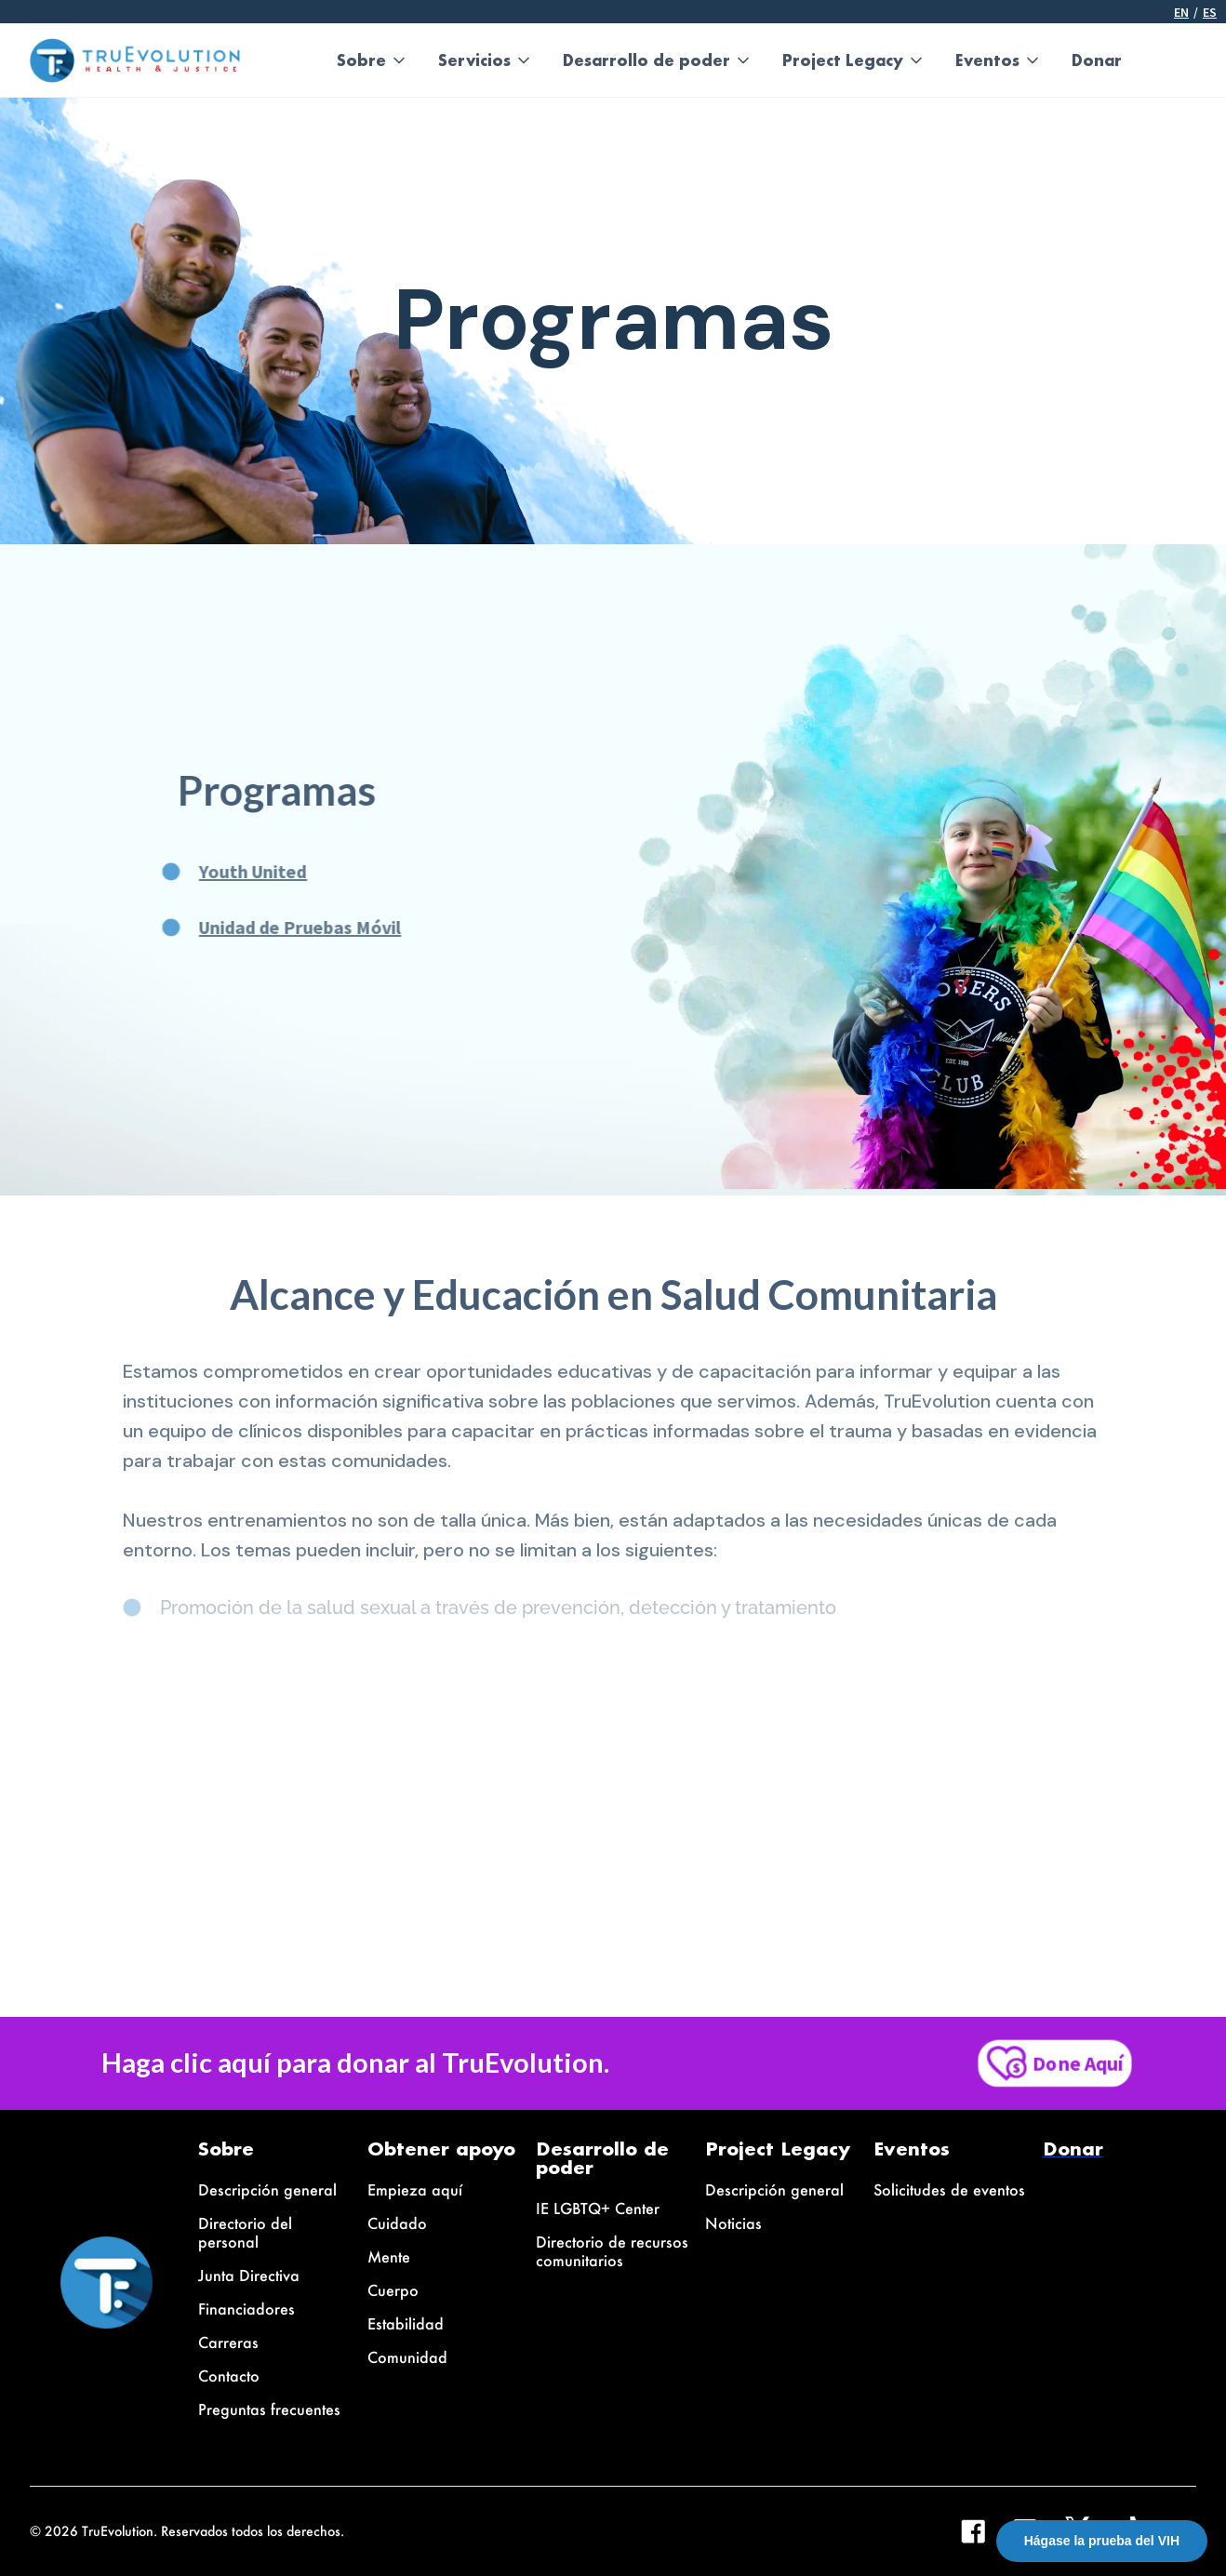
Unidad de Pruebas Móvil (273, 927)
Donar (1097, 60)
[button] (372, 60)
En (1181, 12)
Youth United (226, 871)
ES (1210, 12)
